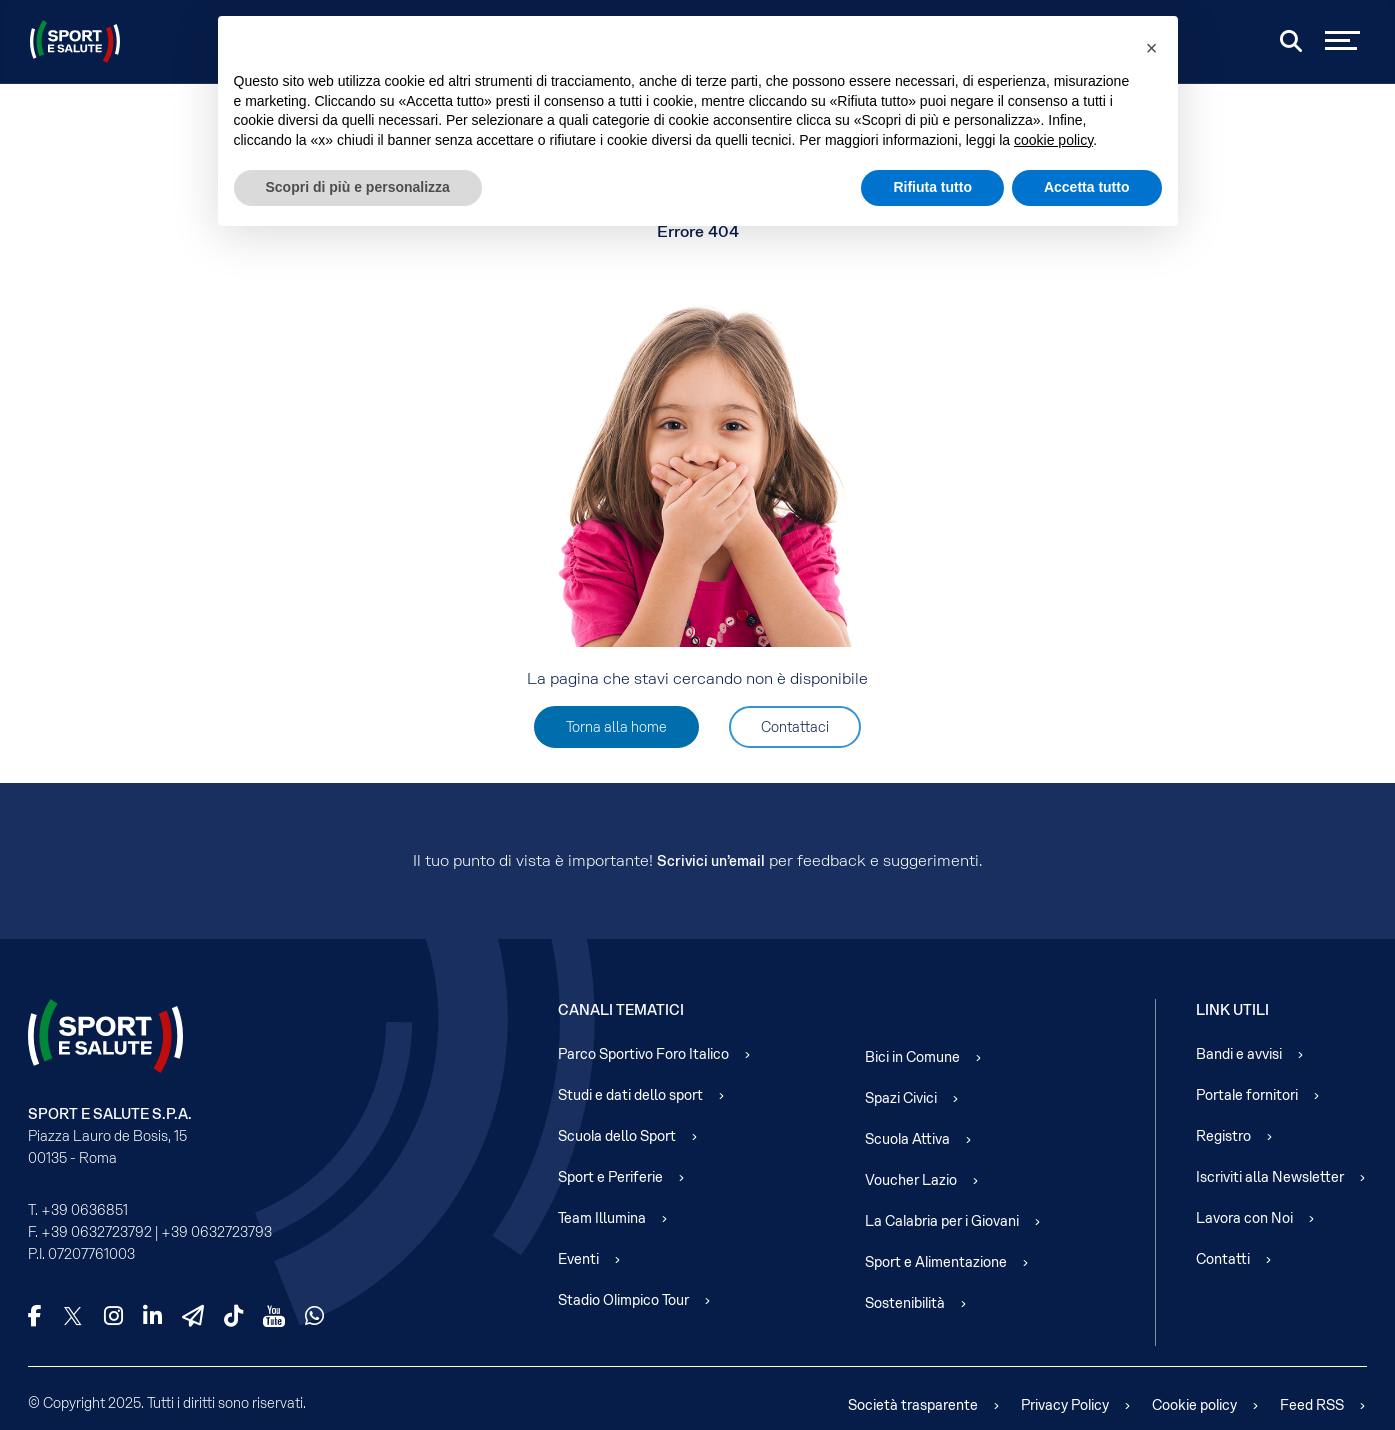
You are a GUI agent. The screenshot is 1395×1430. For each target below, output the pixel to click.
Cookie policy (1194, 1405)
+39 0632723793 (216, 1232)
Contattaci (795, 727)
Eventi (578, 1259)
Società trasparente (913, 1405)
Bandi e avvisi (1239, 1054)
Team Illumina (602, 1218)
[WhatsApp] (314, 1316)
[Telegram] (193, 1316)
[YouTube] (274, 1316)
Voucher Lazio (911, 1180)
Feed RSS (1312, 1405)
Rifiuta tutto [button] (932, 187)
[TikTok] (233, 1316)
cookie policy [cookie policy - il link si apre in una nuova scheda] (1053, 140)
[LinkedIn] (152, 1316)
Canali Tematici (621, 1010)
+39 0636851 (84, 1210)
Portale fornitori (1247, 1095)
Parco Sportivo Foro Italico (643, 1054)
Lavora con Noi (1244, 1218)
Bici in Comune (912, 1057)
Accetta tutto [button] (1087, 187)
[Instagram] (113, 1316)
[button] (1152, 48)
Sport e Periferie (610, 1177)
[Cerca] (1291, 41)
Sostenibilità (905, 1303)
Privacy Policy (1065, 1405)
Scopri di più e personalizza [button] (358, 187)
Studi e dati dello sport (630, 1095)
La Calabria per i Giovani (942, 1221)
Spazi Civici (901, 1098)
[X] (73, 1316)
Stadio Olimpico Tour (623, 1300)
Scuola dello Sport (617, 1136)
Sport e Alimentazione (936, 1262)
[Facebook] (35, 1316)
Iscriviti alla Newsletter (1270, 1177)
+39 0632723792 (96, 1232)
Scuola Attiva (907, 1139)
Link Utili (1232, 1010)
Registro (1223, 1136)
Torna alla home (616, 727)
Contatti (1223, 1259)
